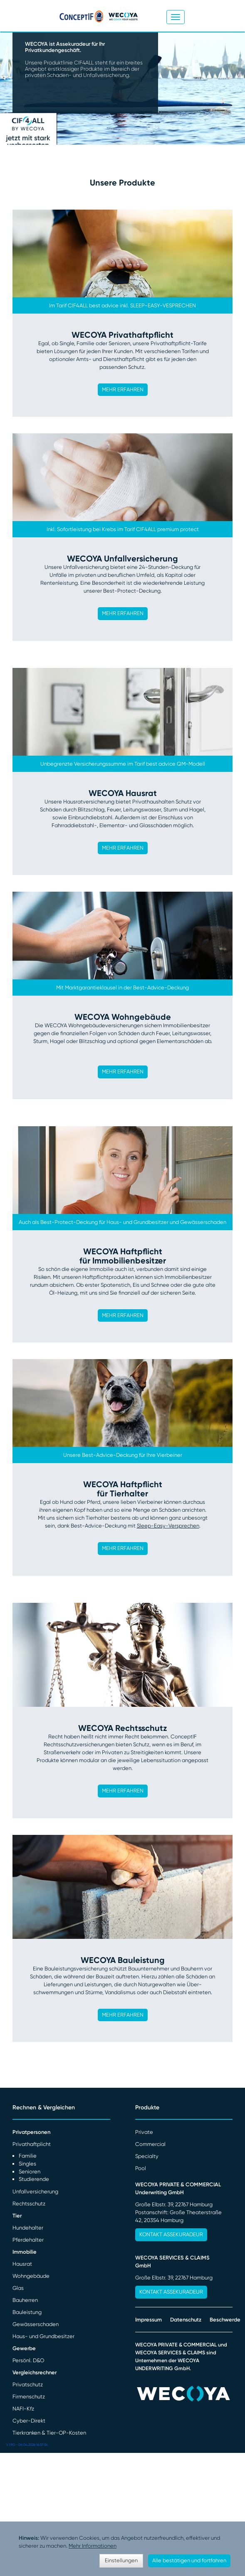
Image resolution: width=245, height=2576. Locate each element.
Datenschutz (185, 2319)
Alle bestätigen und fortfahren (189, 2560)
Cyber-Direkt (28, 2421)
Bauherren (25, 2300)
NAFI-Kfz (23, 2408)
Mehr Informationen (92, 2546)
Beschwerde (225, 2319)
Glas (18, 2288)
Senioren (29, 2171)
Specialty (146, 2156)
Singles (27, 2164)
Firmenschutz (28, 2396)
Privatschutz (27, 2384)
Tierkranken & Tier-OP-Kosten (49, 2433)
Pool (140, 2168)
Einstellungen (121, 2560)
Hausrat (22, 2264)
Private (144, 2132)
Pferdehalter (28, 2240)
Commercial (150, 2144)
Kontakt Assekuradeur (171, 2234)
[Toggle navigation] (175, 17)
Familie (28, 2156)
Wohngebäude (30, 2276)
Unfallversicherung (35, 2191)
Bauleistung (27, 2312)
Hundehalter (27, 2228)
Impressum (148, 2319)
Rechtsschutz (28, 2203)
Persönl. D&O (28, 2360)
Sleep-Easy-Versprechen (168, 1526)
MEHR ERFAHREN (123, 389)
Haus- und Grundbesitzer (43, 2336)
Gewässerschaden (35, 2324)
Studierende (34, 2179)
